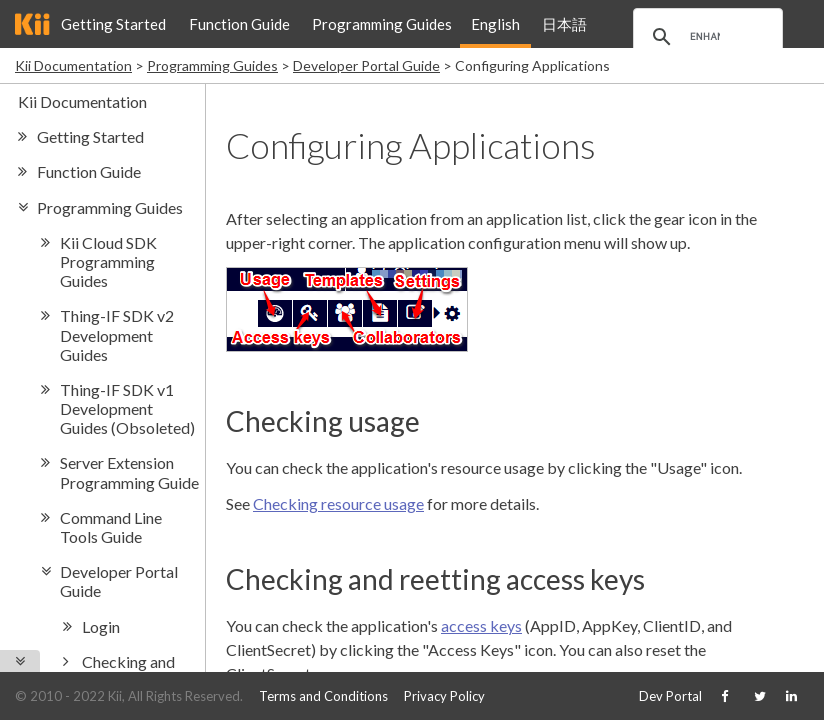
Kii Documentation (73, 65)
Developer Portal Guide (366, 65)
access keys (481, 625)
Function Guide (239, 24)
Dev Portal (670, 696)
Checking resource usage (338, 503)
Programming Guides (382, 24)
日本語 (564, 24)
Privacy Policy (444, 696)
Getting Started (113, 24)
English (495, 24)
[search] (705, 37)
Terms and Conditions (323, 696)
